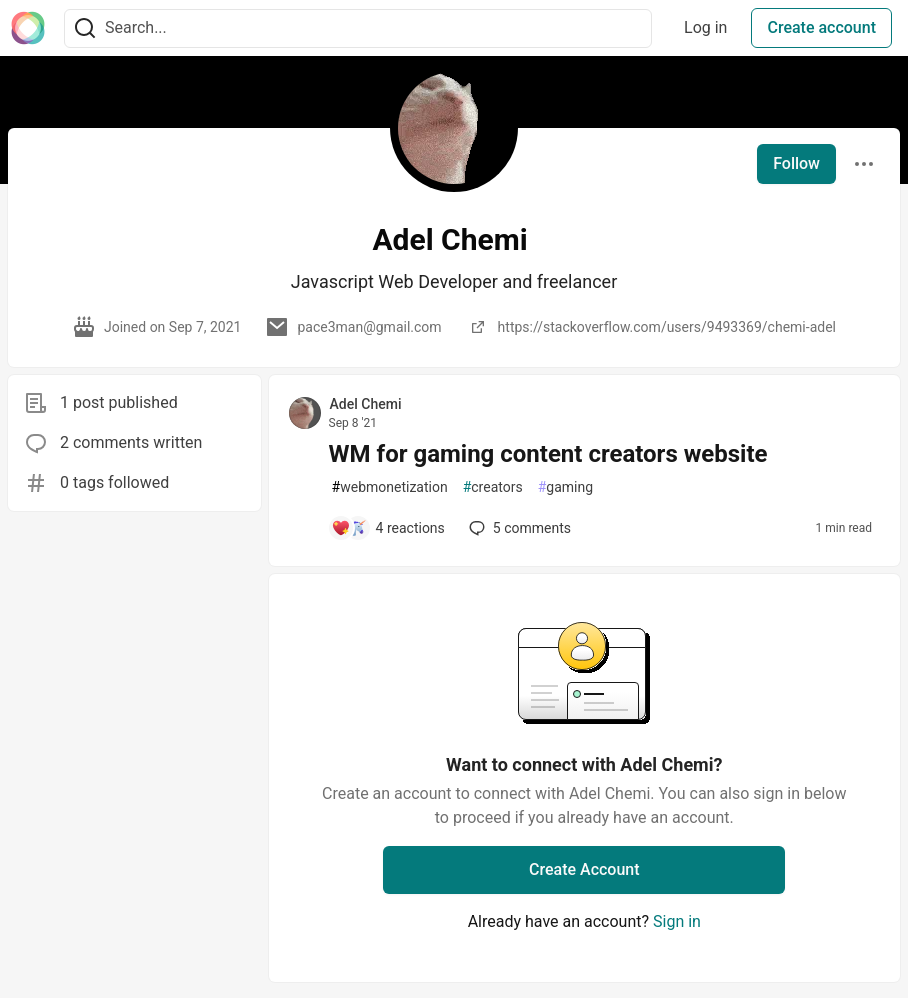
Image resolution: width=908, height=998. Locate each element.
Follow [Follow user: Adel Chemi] (796, 163)
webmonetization (390, 487)
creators (493, 487)
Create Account (584, 869)
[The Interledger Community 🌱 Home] (28, 28)
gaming (565, 487)
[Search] (85, 28)
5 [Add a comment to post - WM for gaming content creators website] (518, 528)
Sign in (677, 921)
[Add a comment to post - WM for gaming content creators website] (388, 528)
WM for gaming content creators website (548, 454)
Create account (821, 27)
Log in (705, 27)
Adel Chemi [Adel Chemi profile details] (366, 404)
